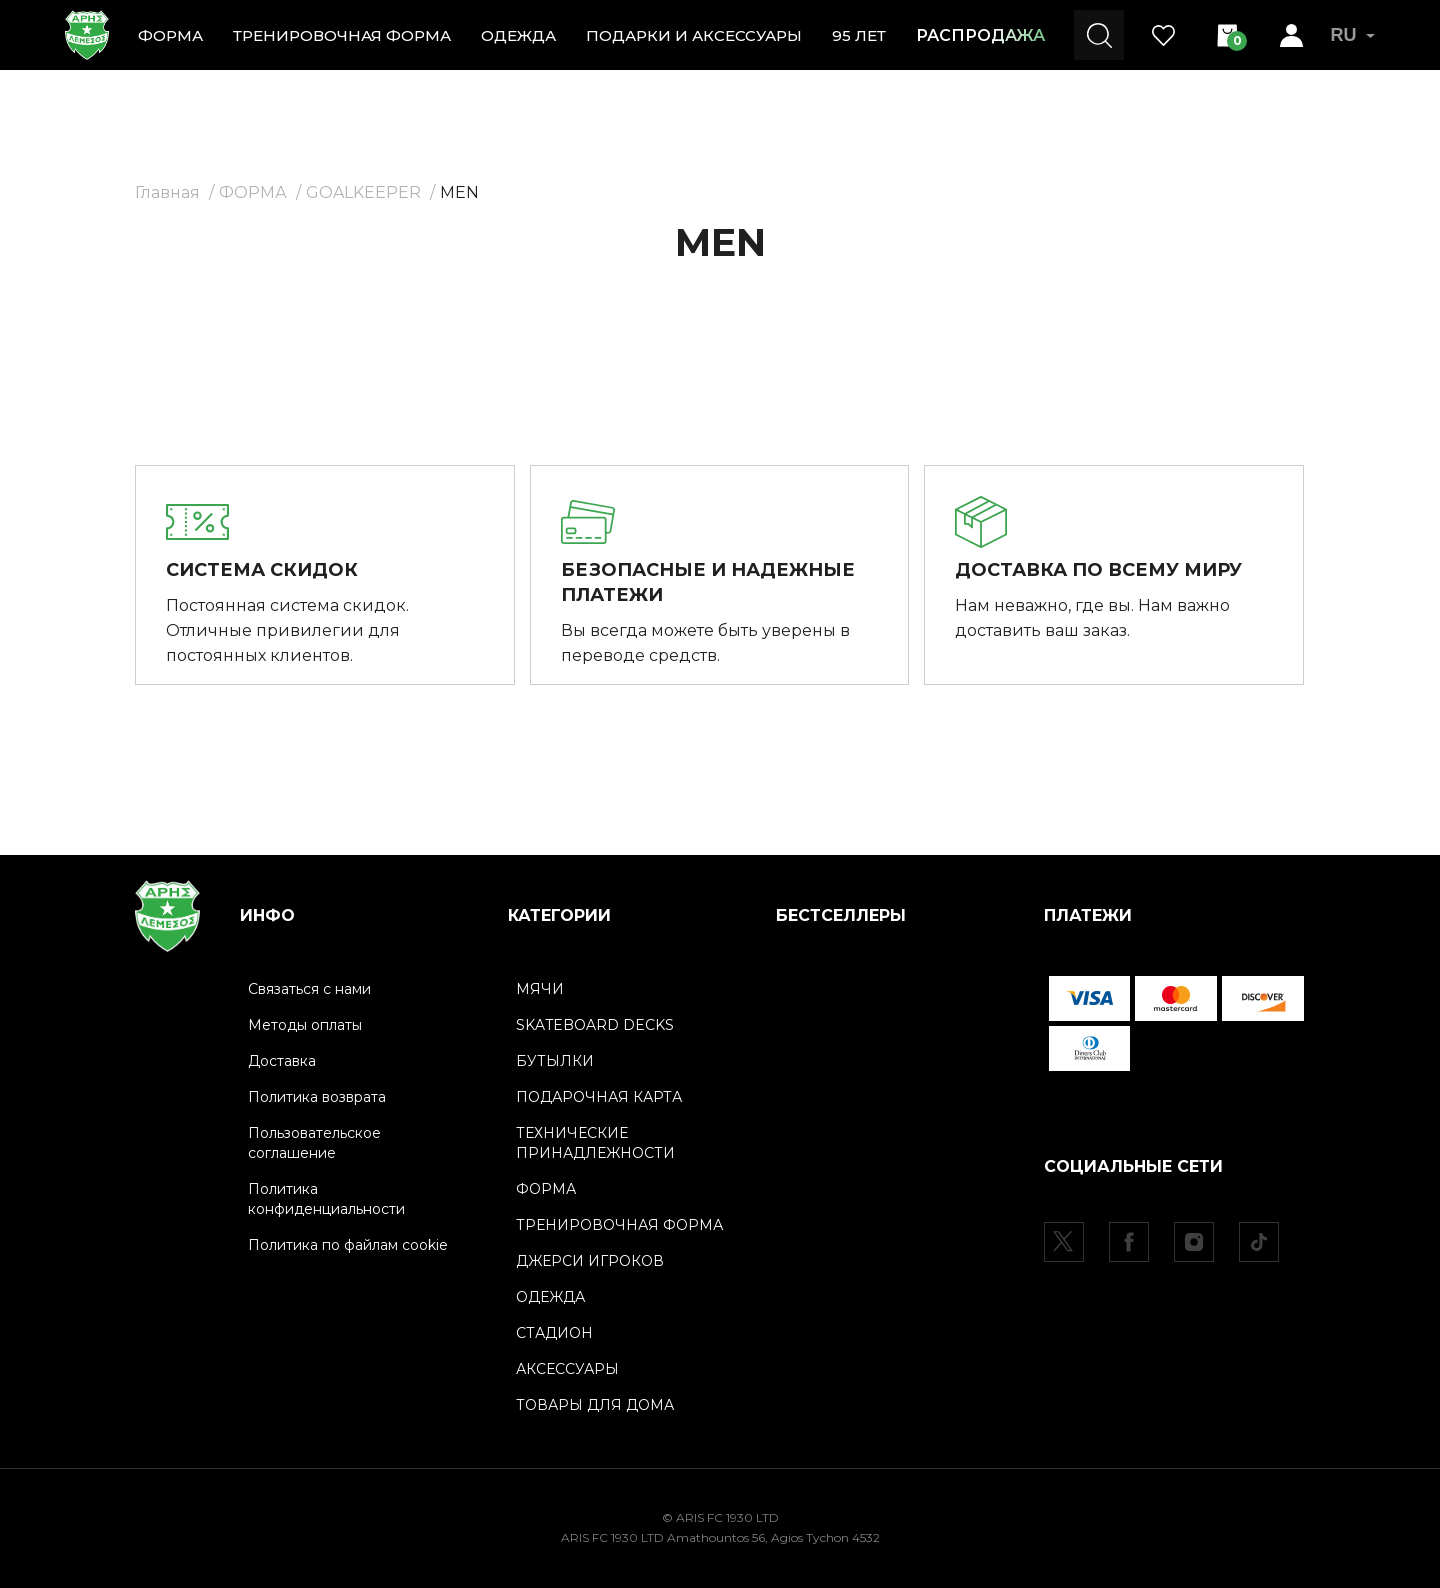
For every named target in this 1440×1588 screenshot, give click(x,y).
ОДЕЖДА (518, 35)
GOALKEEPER (363, 192)
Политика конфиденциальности (326, 1199)
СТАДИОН (554, 1333)
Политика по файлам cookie (348, 1245)
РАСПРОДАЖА (980, 35)
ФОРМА (170, 35)
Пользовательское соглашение (314, 1143)
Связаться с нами (309, 989)
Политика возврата (317, 1097)
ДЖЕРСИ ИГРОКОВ (590, 1261)
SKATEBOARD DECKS (595, 1025)
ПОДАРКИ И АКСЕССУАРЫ (694, 35)
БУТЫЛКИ (555, 1061)
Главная (167, 192)
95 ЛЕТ (859, 35)
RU (1352, 35)
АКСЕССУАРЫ (567, 1369)
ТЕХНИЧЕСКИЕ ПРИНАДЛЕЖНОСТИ (595, 1143)
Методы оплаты (305, 1025)
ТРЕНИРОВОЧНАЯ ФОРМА (342, 35)
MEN (459, 192)
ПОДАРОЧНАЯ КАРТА (599, 1097)
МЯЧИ (540, 989)
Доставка (282, 1061)
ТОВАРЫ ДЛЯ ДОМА (595, 1405)
